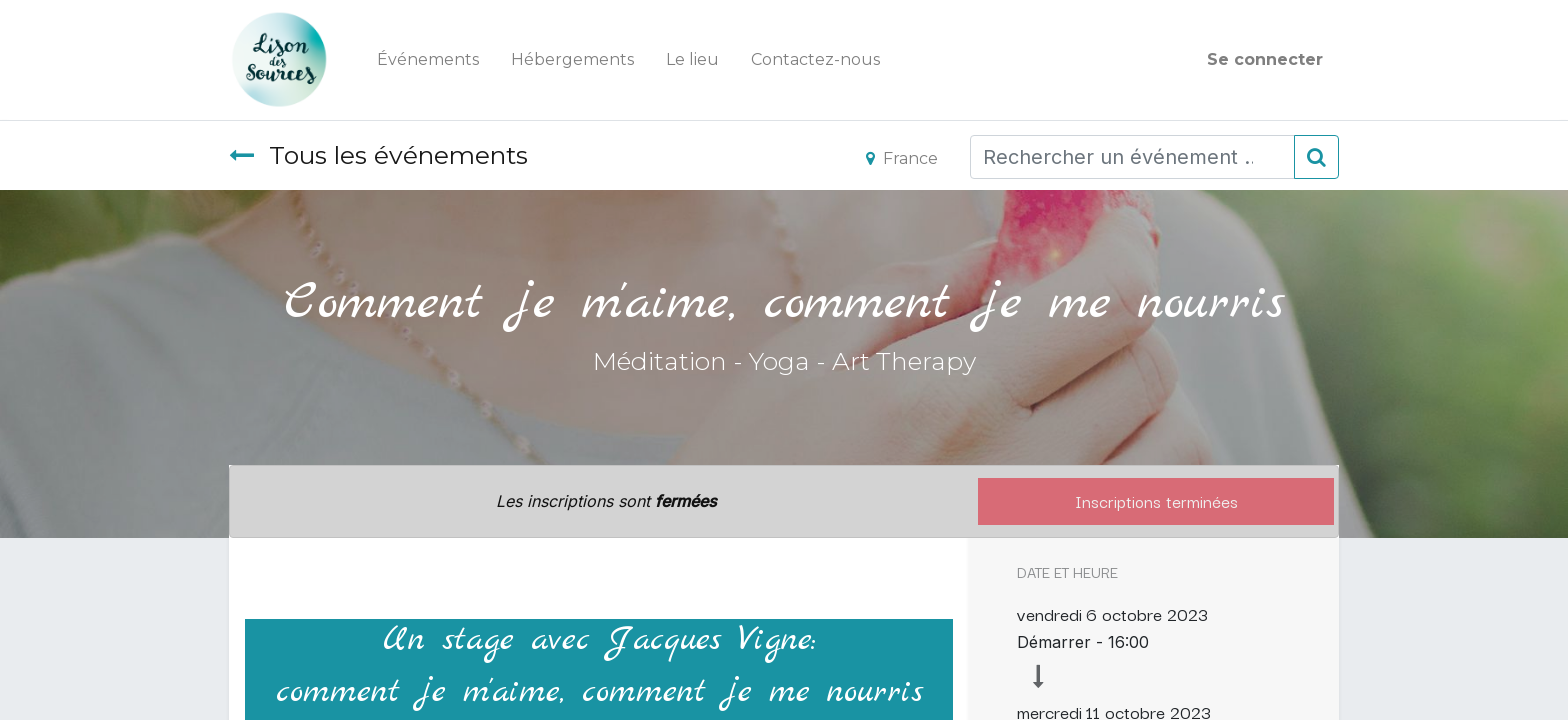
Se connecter (1265, 59)
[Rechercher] (1316, 157)
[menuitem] (428, 60)
